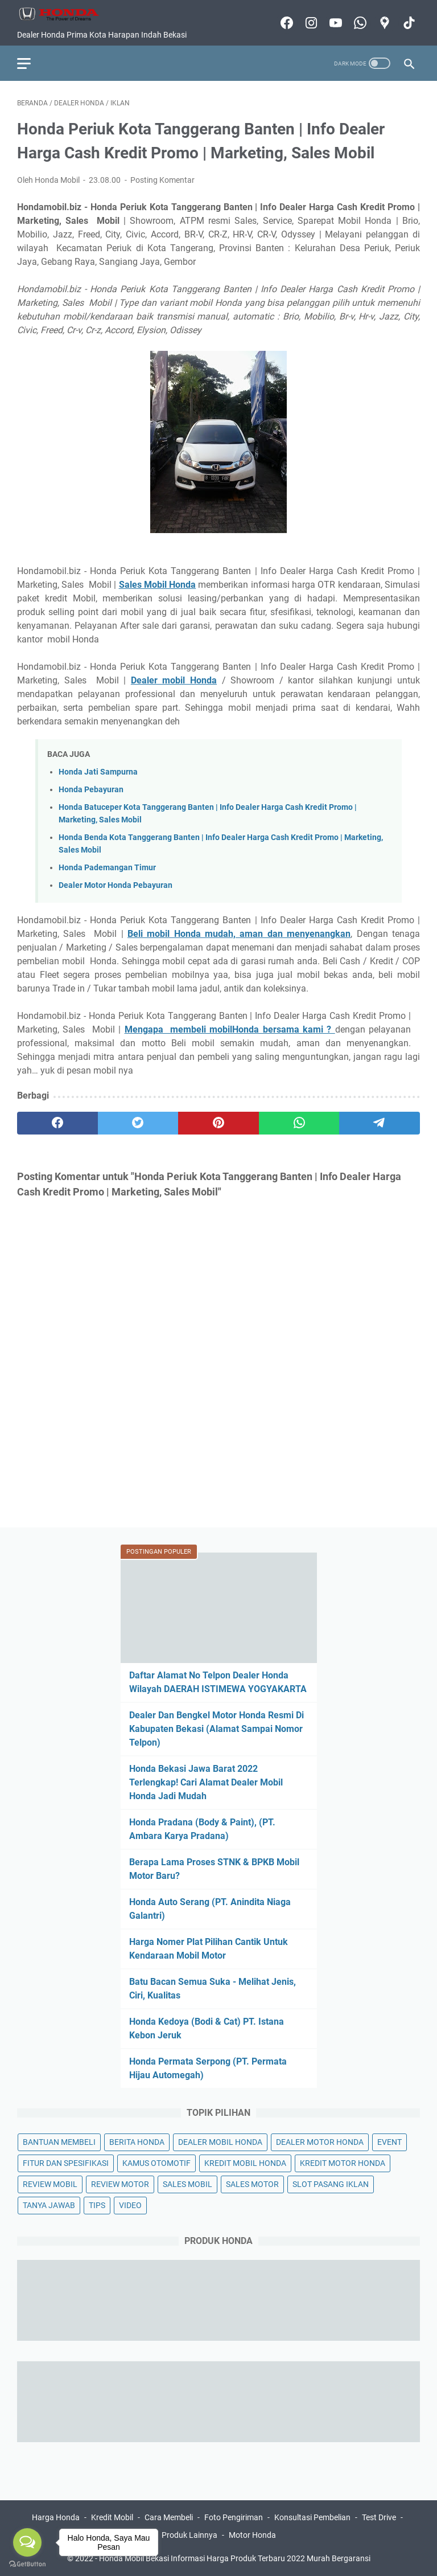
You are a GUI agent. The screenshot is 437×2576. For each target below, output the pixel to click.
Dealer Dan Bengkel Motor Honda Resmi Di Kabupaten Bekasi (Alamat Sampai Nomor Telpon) (216, 1729)
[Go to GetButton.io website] (27, 2564)
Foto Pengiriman (233, 2517)
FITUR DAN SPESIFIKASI (66, 2163)
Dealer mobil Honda (174, 680)
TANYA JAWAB (49, 2205)
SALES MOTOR (252, 2184)
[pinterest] (218, 1123)
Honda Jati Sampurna (98, 772)
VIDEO (130, 2205)
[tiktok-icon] (407, 22)
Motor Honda (252, 2535)
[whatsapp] (299, 1123)
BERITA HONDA (136, 2142)
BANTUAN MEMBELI (59, 2142)
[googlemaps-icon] (383, 22)
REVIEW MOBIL (50, 2184)
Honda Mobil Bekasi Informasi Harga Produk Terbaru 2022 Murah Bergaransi (234, 2558)
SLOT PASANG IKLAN (330, 2184)
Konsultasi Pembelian (312, 2517)
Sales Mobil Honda (157, 584)
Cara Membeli (169, 2517)
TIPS (97, 2205)
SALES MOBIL (187, 2184)
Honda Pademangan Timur (107, 868)
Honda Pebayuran (91, 789)
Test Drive (379, 2517)
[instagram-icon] (310, 22)
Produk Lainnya (189, 2535)
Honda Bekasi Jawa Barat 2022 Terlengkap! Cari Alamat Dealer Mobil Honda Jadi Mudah (206, 1782)
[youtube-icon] (334, 22)
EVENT (389, 2142)
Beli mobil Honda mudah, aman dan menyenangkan (239, 933)
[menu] (30, 63)
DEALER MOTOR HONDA (320, 2142)
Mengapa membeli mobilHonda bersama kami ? (230, 1029)
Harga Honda (56, 2517)
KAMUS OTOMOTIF (156, 2163)
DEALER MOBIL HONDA (220, 2142)
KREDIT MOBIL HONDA (245, 2163)
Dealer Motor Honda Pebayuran (115, 885)
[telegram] (379, 1123)
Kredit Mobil (112, 2517)
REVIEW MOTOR (120, 2184)
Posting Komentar (162, 180)
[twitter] (138, 1123)
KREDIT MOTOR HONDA (342, 2163)
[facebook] (57, 1123)
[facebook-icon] (285, 22)
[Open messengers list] (27, 2542)
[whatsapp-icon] (359, 22)
